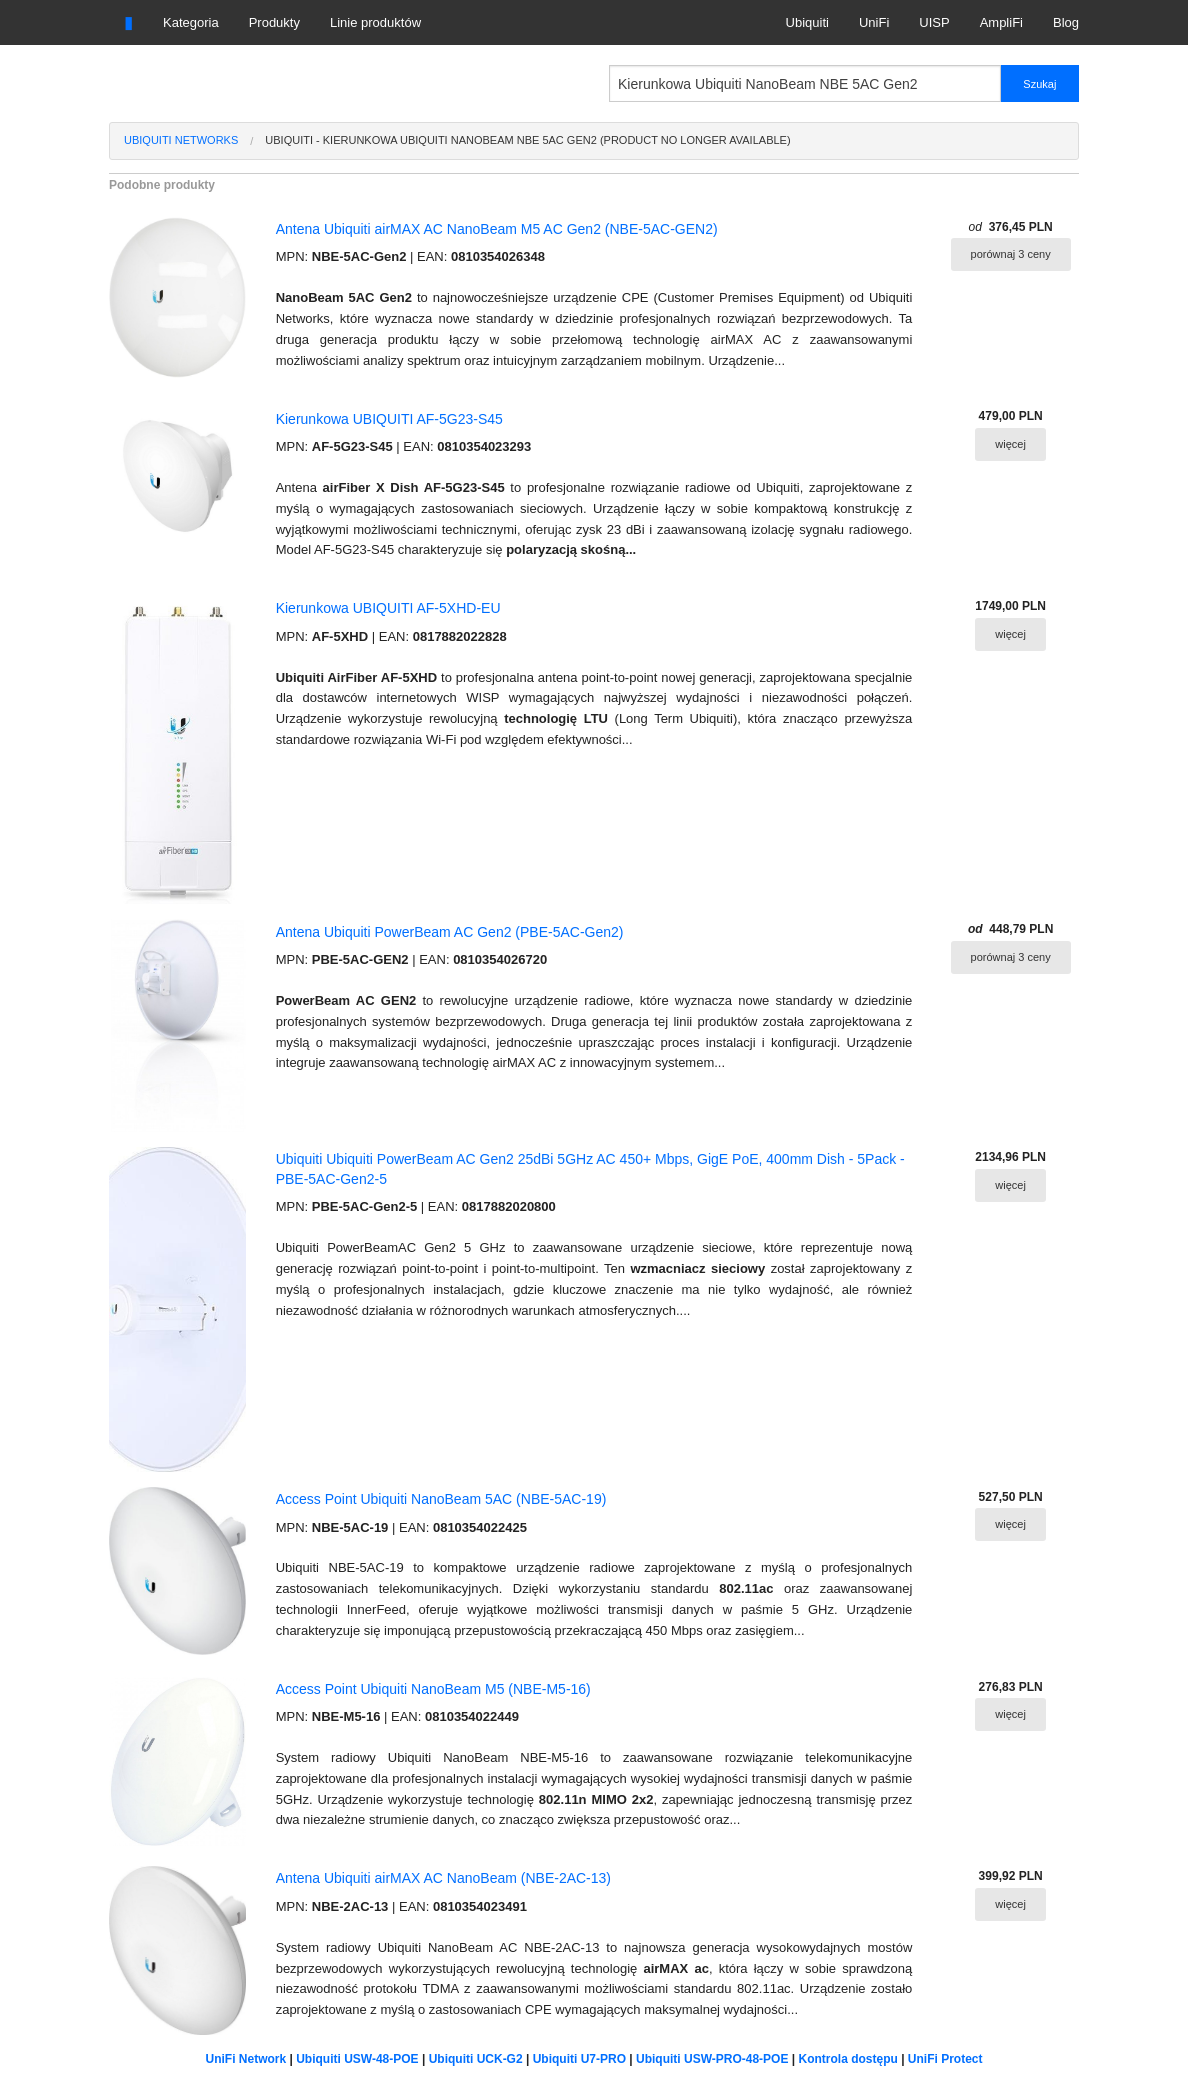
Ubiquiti (807, 22)
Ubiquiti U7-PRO (579, 2059)
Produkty (274, 22)
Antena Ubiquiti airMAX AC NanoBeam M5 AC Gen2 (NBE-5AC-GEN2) (497, 229)
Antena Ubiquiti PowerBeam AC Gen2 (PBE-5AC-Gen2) (450, 932)
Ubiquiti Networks (181, 140)
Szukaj (1039, 84)
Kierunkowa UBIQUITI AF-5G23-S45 (389, 419)
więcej (1010, 444)
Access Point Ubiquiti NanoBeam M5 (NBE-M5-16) (433, 1689)
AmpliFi (1001, 22)
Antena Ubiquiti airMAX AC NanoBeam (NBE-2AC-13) (443, 1878)
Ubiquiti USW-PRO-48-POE (712, 2059)
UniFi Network (245, 2059)
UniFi (874, 22)
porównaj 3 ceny (1011, 254)
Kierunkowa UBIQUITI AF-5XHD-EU (388, 608)
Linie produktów (375, 22)
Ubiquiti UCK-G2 (476, 2059)
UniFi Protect (945, 2059)
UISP (934, 22)
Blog (1066, 22)
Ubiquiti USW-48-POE (357, 2059)
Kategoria (191, 22)
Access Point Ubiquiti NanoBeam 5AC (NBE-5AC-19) (441, 1499)
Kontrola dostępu (848, 2059)
